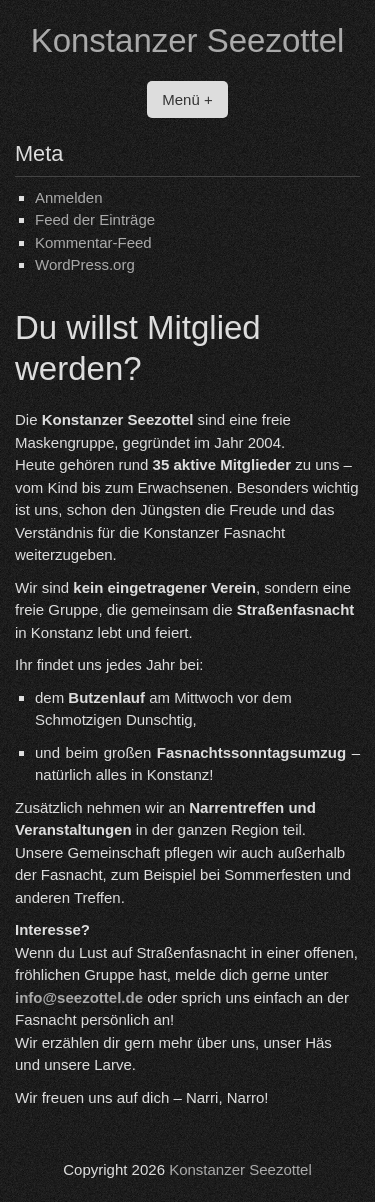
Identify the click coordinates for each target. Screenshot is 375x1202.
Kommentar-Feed (93, 242)
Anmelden (69, 197)
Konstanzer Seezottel (188, 40)
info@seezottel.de (79, 997)
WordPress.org (85, 264)
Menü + (187, 99)
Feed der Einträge (95, 219)
